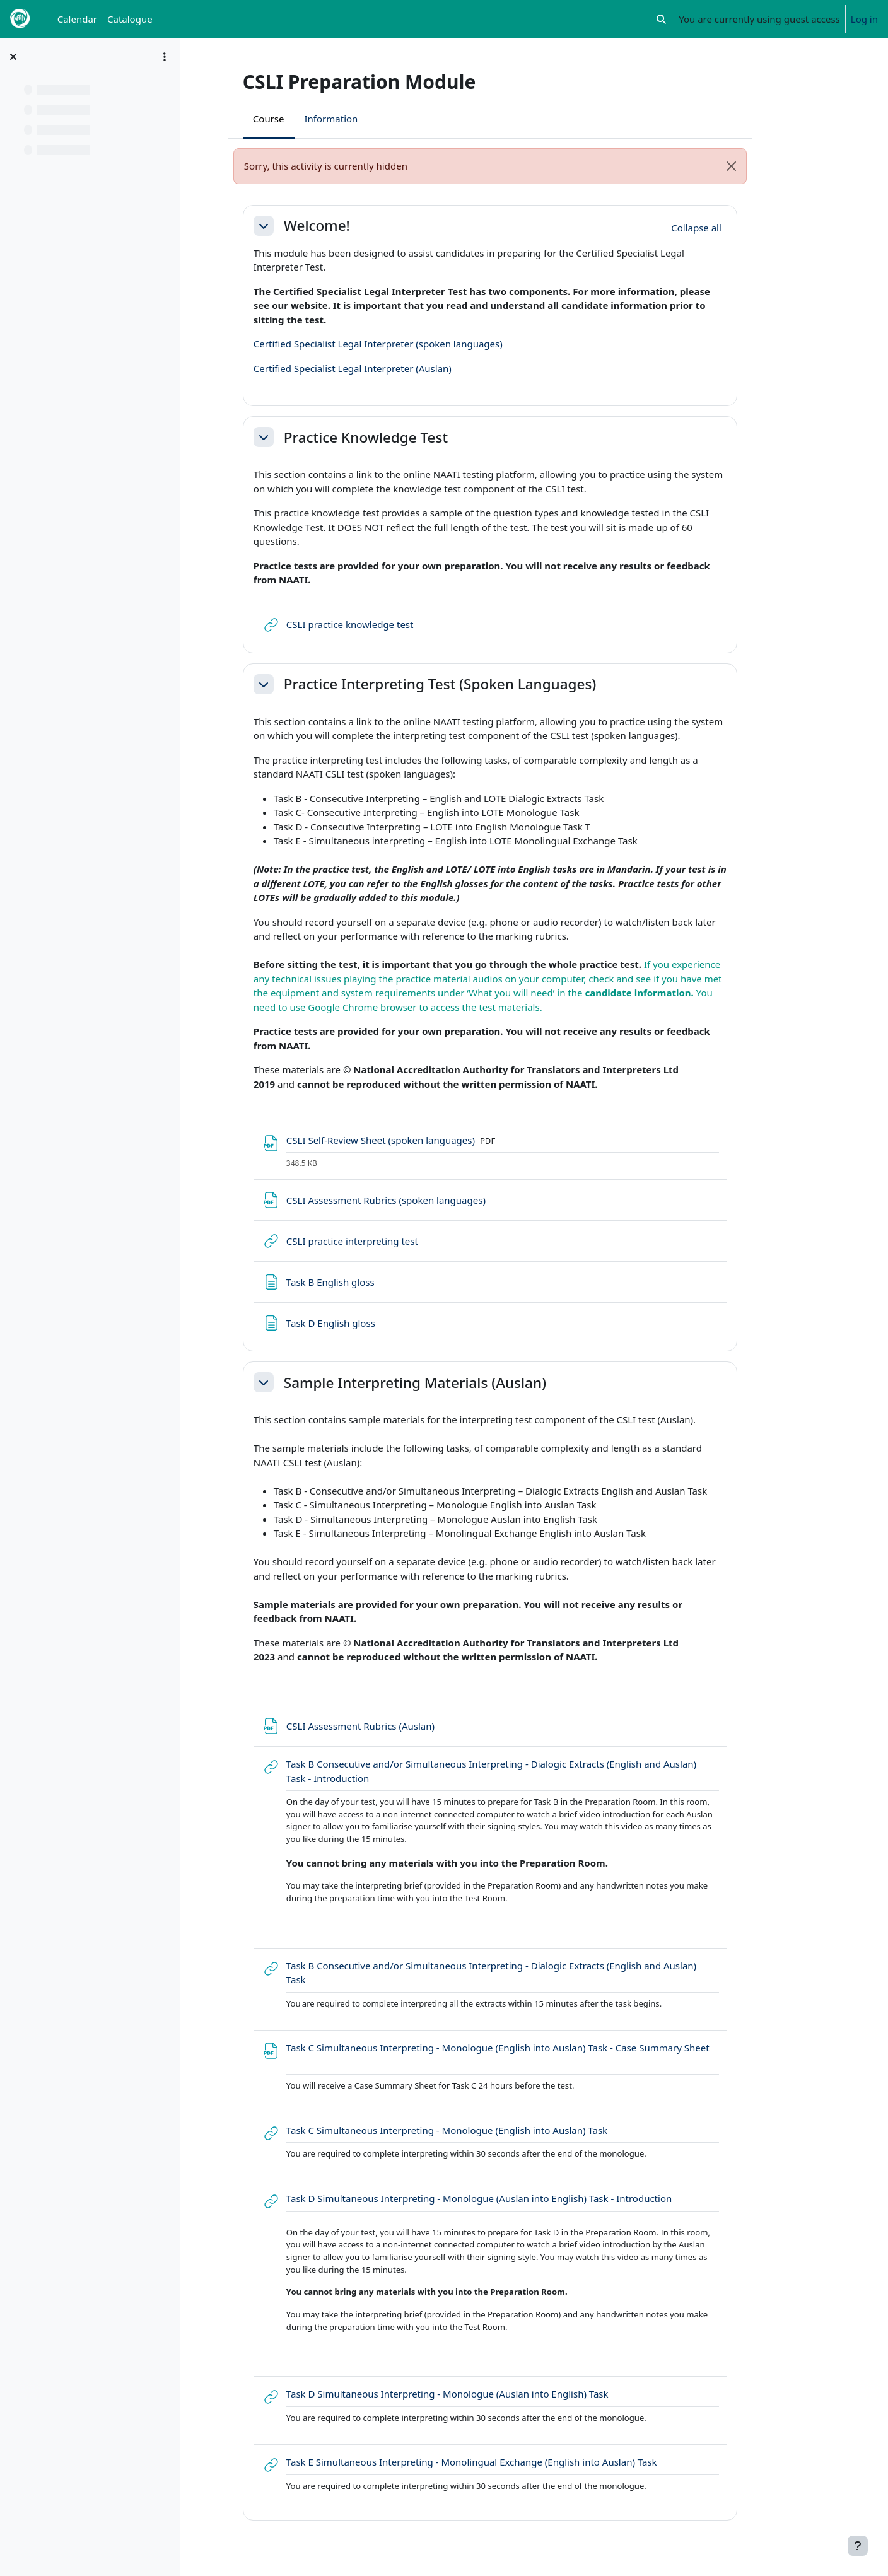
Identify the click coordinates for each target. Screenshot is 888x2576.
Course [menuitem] (302, 118)
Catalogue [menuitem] (130, 19)
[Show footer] (858, 2546)
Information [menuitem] (365, 118)
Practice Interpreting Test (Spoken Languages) (474, 683)
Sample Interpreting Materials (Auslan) (449, 1382)
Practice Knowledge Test (400, 437)
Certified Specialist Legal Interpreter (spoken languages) (412, 343)
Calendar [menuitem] (77, 19)
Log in (864, 19)
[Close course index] (13, 57)
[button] (661, 19)
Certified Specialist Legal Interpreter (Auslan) (387, 368)
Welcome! (351, 225)
